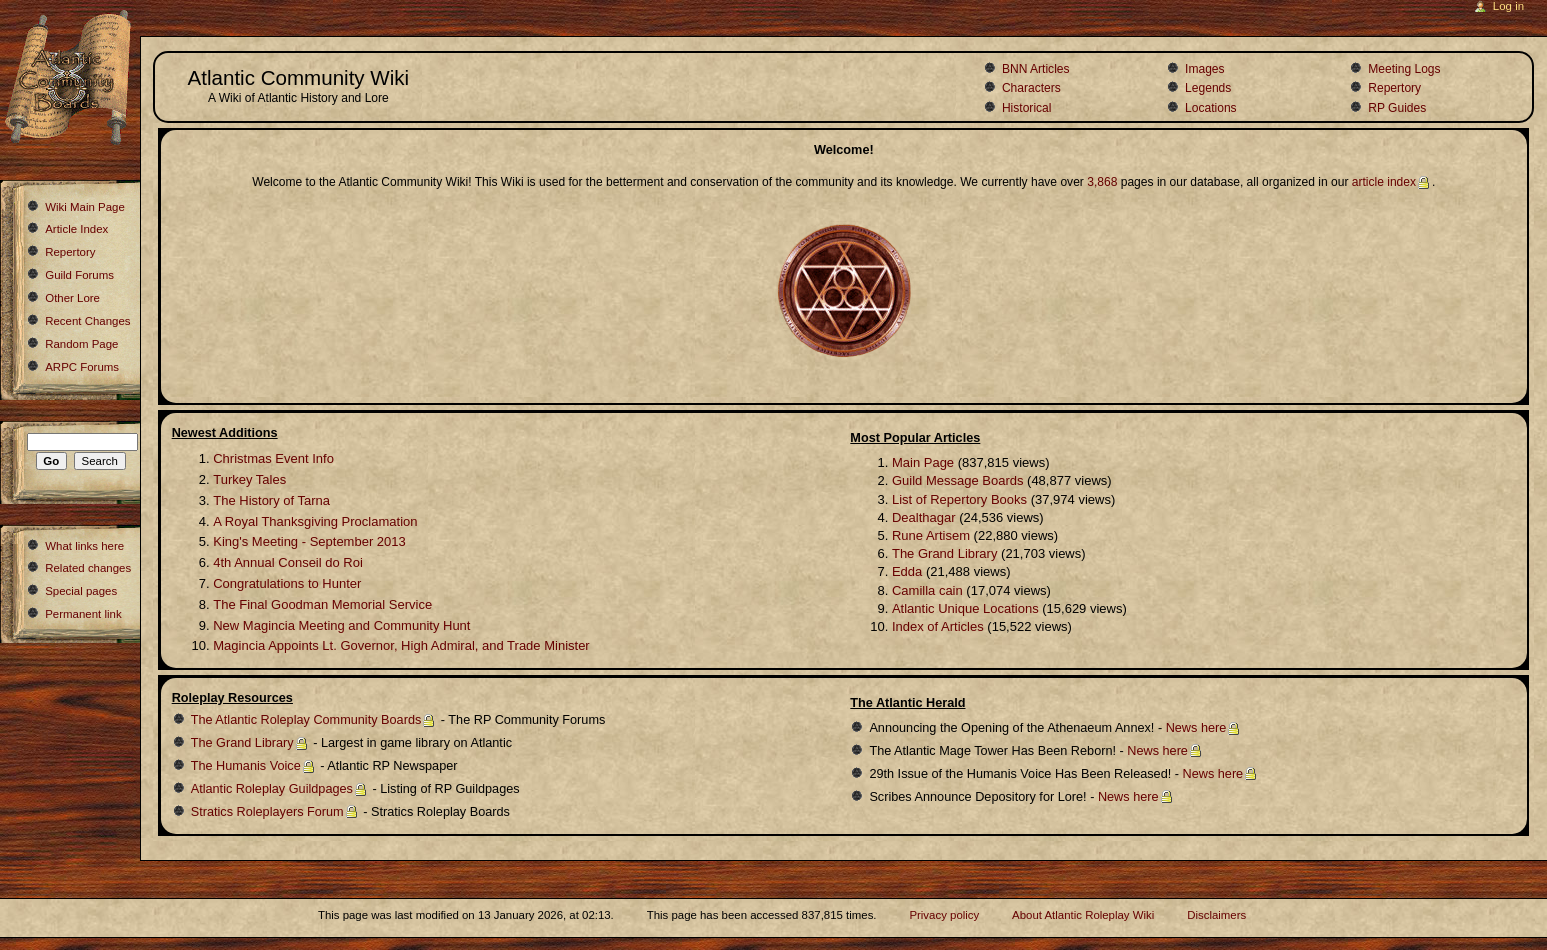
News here (1196, 728)
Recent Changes (87, 321)
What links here (84, 546)
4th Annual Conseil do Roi (288, 562)
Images (1205, 69)
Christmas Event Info (273, 458)
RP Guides (1397, 108)
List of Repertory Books (959, 499)
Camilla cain (927, 590)
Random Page (81, 344)
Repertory (1394, 88)
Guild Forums (79, 275)
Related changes (88, 568)
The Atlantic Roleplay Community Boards (306, 720)
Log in (1508, 6)
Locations (1211, 108)
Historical (1027, 108)
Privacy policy (944, 915)
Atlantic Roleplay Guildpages (272, 789)
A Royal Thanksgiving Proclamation (315, 521)
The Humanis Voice (246, 766)
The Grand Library (945, 553)
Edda (907, 571)
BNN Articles (1036, 69)
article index (1384, 182)
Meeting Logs (1404, 69)
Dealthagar (924, 517)
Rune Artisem (931, 535)
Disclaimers (1216, 915)
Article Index (76, 229)
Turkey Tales (249, 479)
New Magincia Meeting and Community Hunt (341, 625)
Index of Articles (938, 626)
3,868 (1102, 182)
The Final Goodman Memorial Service (322, 604)
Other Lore (72, 298)
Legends (1208, 88)
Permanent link (83, 614)
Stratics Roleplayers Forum (267, 812)
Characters (1031, 88)
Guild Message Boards (958, 480)
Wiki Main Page (85, 207)
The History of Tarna (271, 500)
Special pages (81, 591)
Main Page (923, 462)
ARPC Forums (82, 367)
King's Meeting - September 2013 (309, 541)
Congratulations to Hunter (287, 583)
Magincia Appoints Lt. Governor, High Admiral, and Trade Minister (401, 645)
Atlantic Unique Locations (965, 608)
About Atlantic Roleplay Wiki (1083, 915)
